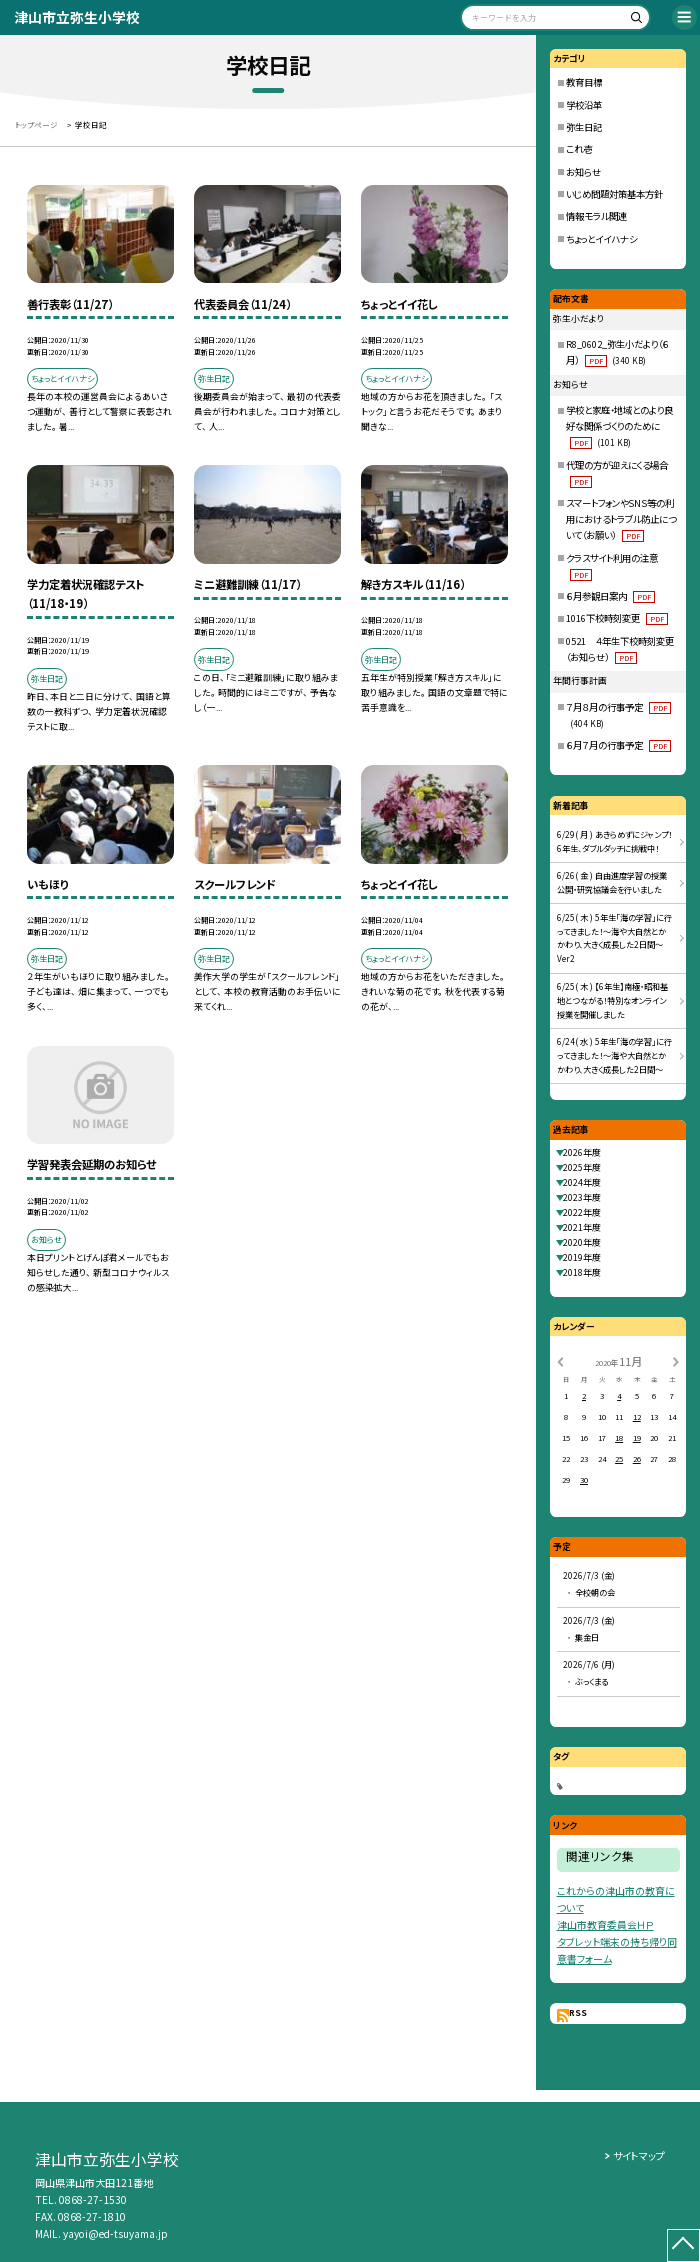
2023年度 (582, 1197)
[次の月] (676, 1360)
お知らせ (583, 172)
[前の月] (560, 1360)
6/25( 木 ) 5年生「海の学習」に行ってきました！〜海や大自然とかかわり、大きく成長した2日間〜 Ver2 (614, 938)
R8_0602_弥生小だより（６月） (617, 352)
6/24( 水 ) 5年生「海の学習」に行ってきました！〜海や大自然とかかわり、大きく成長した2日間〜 (614, 1055)
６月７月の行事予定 (618, 745)
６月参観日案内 (610, 596)
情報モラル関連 (596, 216)
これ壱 (579, 149)
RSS (578, 2012)
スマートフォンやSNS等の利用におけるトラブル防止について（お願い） (621, 519)
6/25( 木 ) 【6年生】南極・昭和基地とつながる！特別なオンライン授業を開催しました (612, 1000)
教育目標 (584, 82)
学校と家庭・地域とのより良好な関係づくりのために (619, 426)
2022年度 (582, 1212)
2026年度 (582, 1152)
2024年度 (582, 1182)
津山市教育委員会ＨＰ (605, 1924)
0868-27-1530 (93, 2199)
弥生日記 (584, 127)
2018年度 (582, 1272)
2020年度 (582, 1242)
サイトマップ (639, 2155)
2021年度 (582, 1227)
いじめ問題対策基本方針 (614, 194)
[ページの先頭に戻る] (684, 2246)
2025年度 (582, 1167)
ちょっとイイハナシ (601, 239)
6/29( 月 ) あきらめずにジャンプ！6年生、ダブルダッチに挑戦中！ (614, 841)
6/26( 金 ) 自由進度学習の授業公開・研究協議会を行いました (612, 882)
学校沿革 (584, 105)
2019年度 (582, 1257)
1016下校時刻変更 (616, 618)
